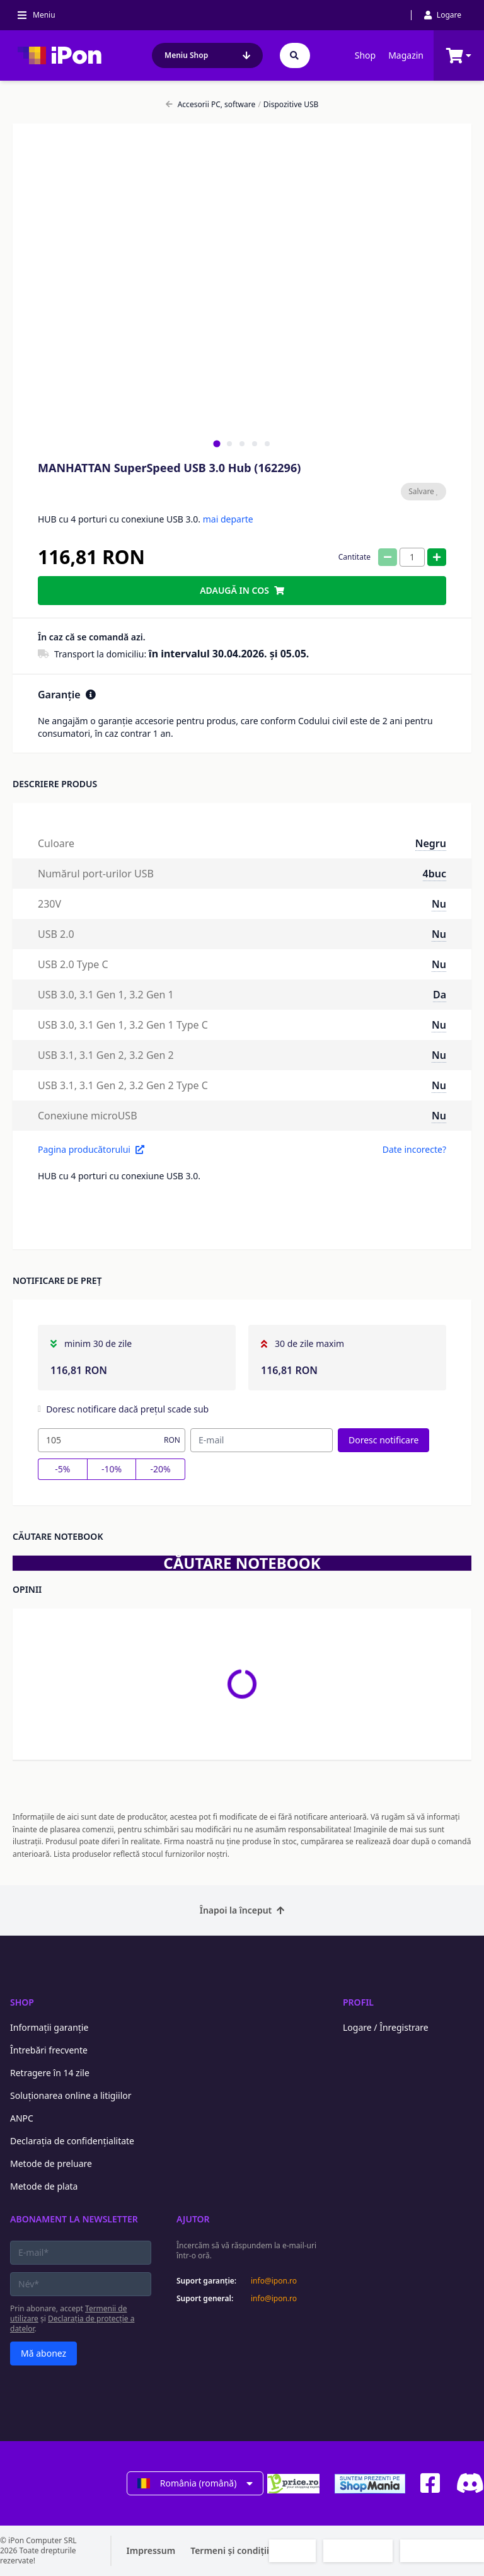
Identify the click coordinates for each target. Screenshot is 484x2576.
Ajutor (193, 2219)
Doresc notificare (383, 1440)
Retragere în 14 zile (49, 2073)
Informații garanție (49, 2027)
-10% (111, 1469)
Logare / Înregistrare (386, 2027)
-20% (161, 1469)
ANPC (21, 2118)
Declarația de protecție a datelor (72, 2323)
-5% (62, 1469)
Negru (430, 843)
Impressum (151, 2550)
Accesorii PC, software (211, 105)
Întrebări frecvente (49, 2050)
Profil (358, 2002)
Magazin (406, 55)
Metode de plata (44, 2186)
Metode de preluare (51, 2163)
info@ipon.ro (274, 2281)
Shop (365, 55)
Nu (439, 904)
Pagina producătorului (91, 1149)
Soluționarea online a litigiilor (71, 2095)
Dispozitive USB (288, 105)
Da (439, 995)
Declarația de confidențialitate (72, 2141)
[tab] (216, 443)
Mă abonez (43, 2353)
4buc (434, 874)
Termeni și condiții (229, 2550)
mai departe (228, 519)
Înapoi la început (242, 1910)
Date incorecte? (414, 1149)
